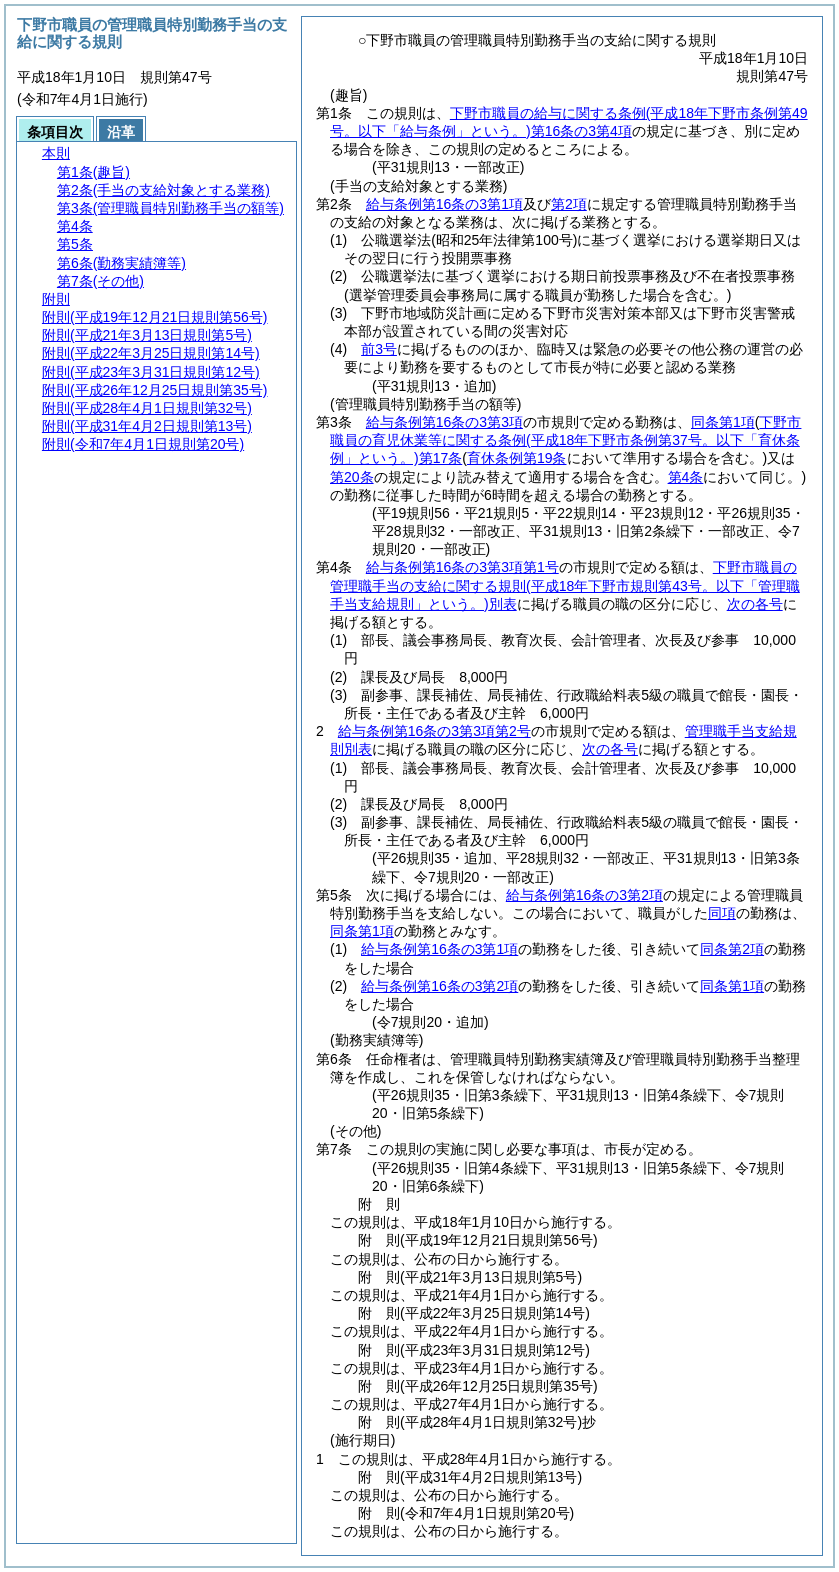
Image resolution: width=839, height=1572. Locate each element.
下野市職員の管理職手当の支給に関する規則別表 (565, 585)
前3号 (379, 349)
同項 (722, 913)
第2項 (569, 204)
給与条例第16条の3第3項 (444, 422)
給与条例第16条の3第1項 (444, 204)
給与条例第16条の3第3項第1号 (462, 567)
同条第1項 (723, 422)
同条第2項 (732, 949)
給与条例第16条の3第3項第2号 (434, 731)
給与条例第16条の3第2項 (584, 895)
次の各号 (755, 604)
